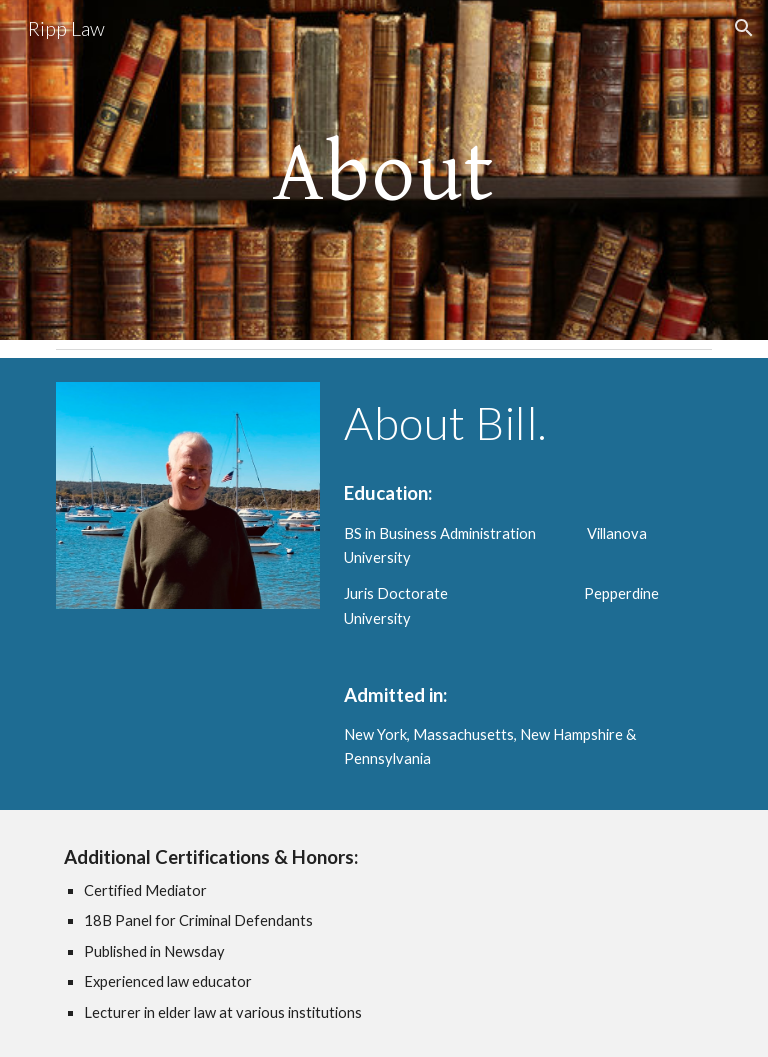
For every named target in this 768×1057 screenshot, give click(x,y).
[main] (383, 170)
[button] (744, 28)
